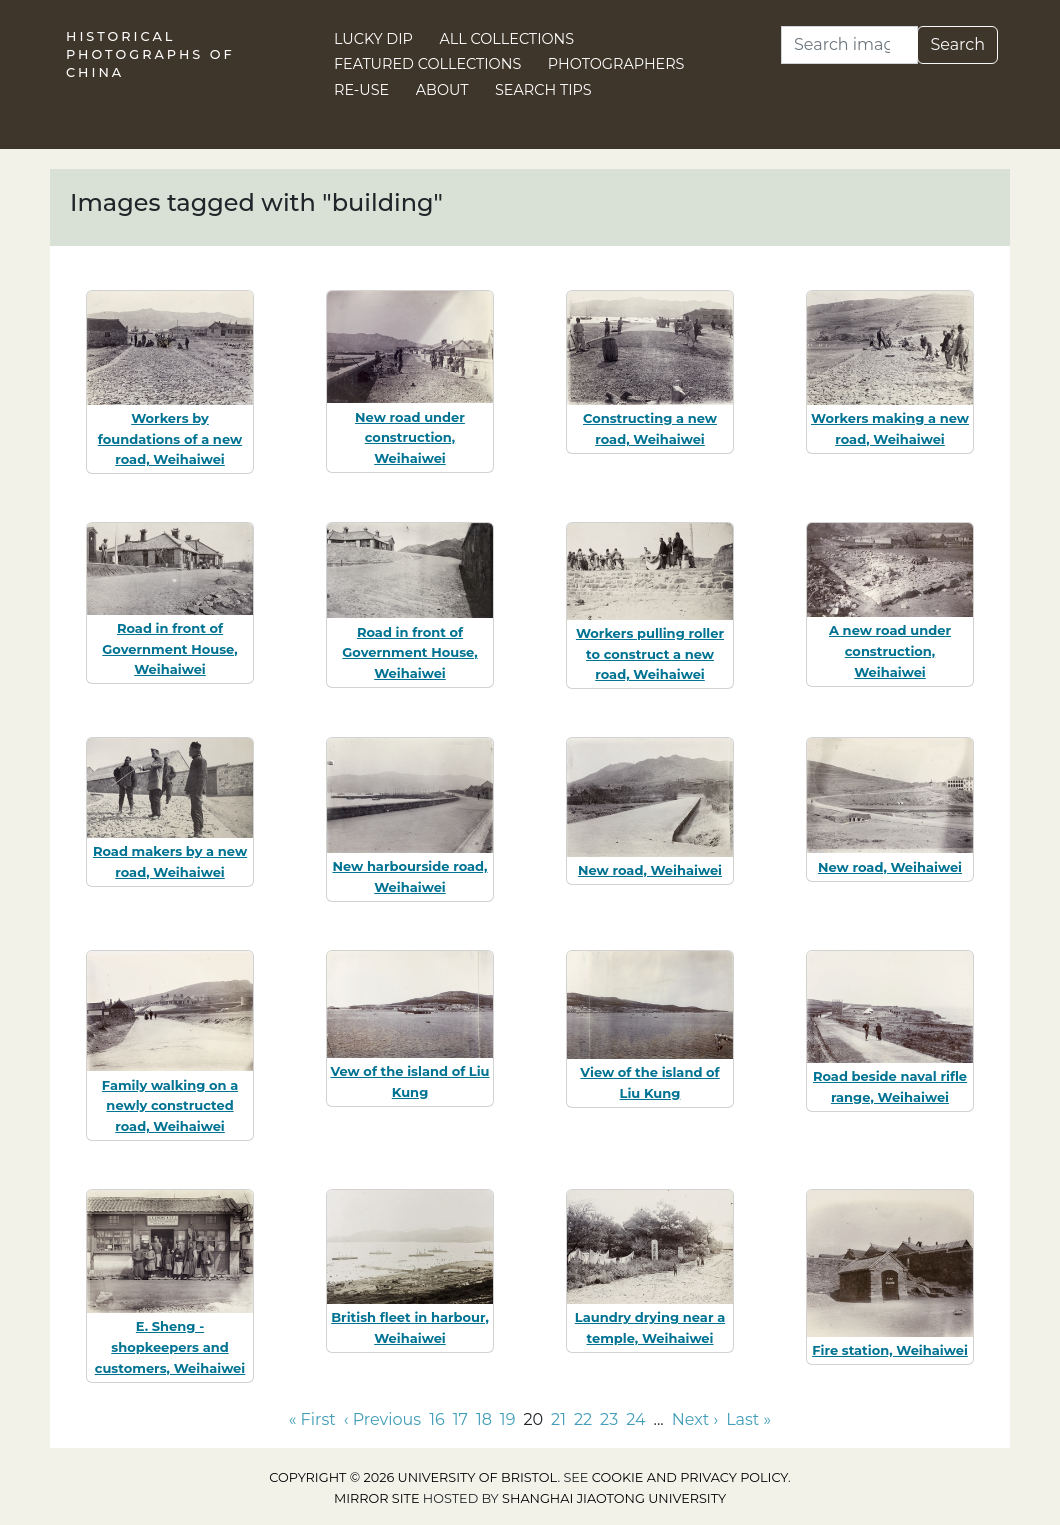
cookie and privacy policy (690, 1477)
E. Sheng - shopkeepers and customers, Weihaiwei (170, 1347)
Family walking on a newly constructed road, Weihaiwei (170, 1106)
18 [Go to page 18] (484, 1419)
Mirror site (377, 1498)
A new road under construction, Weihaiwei (890, 651)
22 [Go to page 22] (583, 1419)
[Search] (849, 45)
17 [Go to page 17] (460, 1419)
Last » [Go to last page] (748, 1419)
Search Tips (543, 90)
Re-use (361, 90)
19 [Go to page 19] (508, 1419)
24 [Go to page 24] (635, 1419)
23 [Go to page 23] (609, 1419)
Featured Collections (427, 64)
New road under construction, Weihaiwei (410, 438)
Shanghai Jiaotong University (614, 1498)
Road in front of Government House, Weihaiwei (169, 649)
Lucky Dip (373, 39)
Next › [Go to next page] (695, 1419)
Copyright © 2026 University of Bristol (413, 1477)
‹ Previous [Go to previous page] (382, 1419)
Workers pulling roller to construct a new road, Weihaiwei (650, 654)
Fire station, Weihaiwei (890, 1350)
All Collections (507, 39)
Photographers (616, 64)
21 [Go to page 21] (558, 1419)
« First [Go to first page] (312, 1419)
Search (957, 44)
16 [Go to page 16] (437, 1419)
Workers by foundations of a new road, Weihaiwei (170, 439)
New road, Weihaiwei (650, 870)
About (442, 90)
